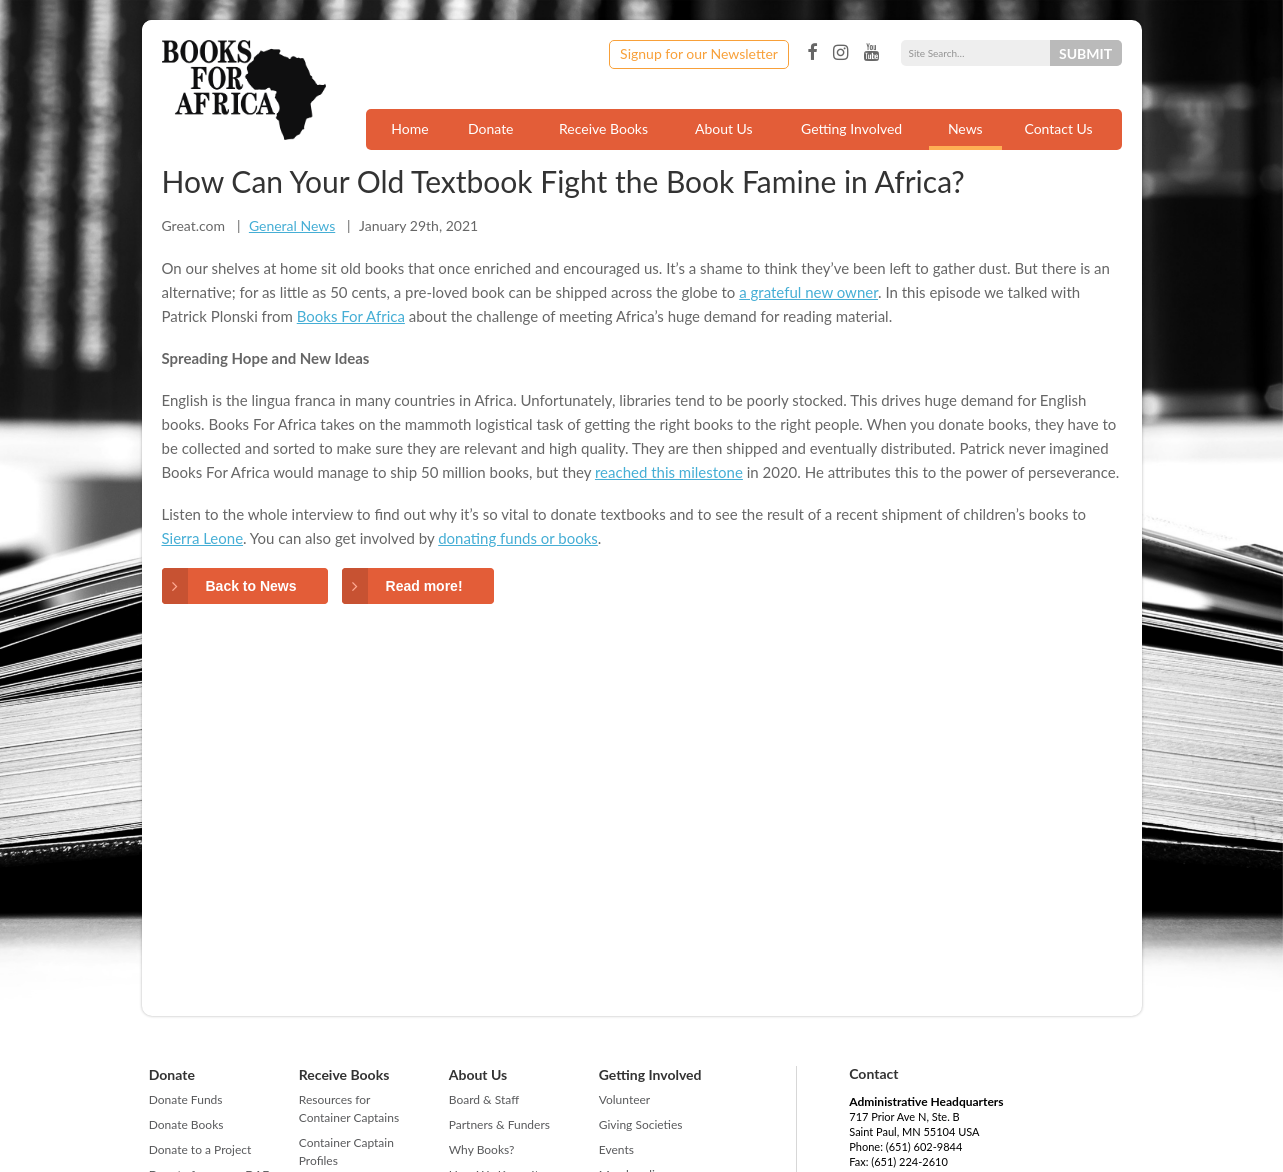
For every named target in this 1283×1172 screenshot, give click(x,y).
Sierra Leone (203, 538)
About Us (724, 128)
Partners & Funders (499, 1124)
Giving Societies (641, 1124)
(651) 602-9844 (924, 1146)
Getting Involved (851, 128)
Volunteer (624, 1099)
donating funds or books (518, 538)
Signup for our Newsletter (699, 53)
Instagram (840, 53)
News (965, 128)
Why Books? (482, 1149)
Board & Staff (484, 1099)
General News (292, 225)
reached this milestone (669, 472)
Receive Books (603, 128)
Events (616, 1149)
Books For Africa (351, 316)
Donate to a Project (200, 1149)
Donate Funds (186, 1099)
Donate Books (186, 1124)
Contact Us (1058, 128)
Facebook (812, 53)
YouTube (871, 53)
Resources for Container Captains (349, 1108)
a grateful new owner (808, 292)
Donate (491, 128)
